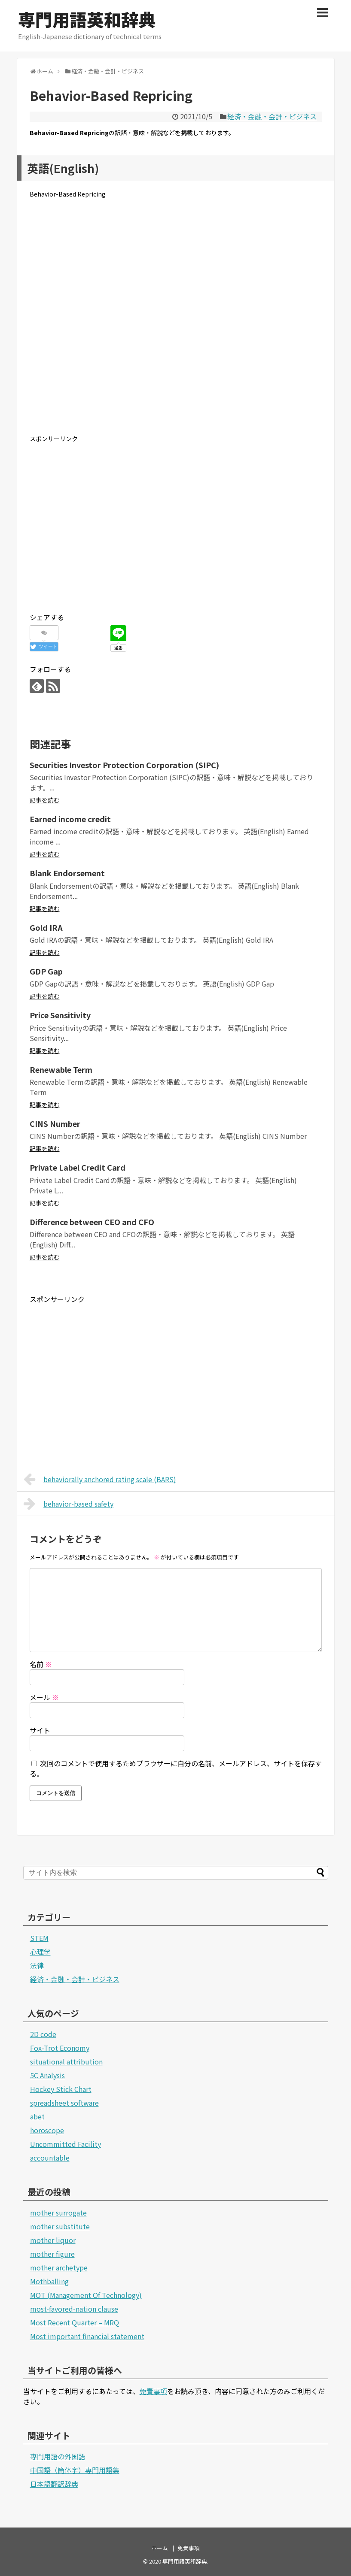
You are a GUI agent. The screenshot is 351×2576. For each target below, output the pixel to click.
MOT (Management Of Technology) (86, 2295)
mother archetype (59, 2267)
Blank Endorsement (67, 872)
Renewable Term (61, 1069)
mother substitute (60, 2226)
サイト (40, 1730)
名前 (41, 1664)
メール (44, 1697)
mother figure (52, 2254)
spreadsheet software (64, 2103)
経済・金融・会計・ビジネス (272, 116)
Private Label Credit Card (77, 1167)
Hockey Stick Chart (61, 2089)
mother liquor (53, 2240)
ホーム (159, 2548)
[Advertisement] (176, 323)
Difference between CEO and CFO (92, 1221)
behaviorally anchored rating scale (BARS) (100, 1479)
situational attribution (66, 2061)
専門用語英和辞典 (87, 19)
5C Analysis (47, 2075)
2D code (43, 2034)
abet (37, 2116)
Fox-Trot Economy (59, 2048)
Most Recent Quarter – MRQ (74, 2322)
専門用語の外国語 (57, 2456)
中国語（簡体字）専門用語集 (74, 2470)
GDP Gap (46, 971)
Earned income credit (70, 818)
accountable (50, 2157)
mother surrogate (58, 2212)
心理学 (40, 1951)
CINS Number (55, 1123)
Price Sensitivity (60, 1014)
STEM (39, 1938)
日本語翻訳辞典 (54, 2484)
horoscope (47, 2130)
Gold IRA (46, 927)
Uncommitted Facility (65, 2144)
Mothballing (49, 2281)
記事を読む (45, 800)
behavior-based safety (69, 1503)
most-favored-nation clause (74, 2309)
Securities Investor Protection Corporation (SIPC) (124, 764)
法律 (37, 1965)
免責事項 (153, 2391)
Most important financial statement (87, 2336)
